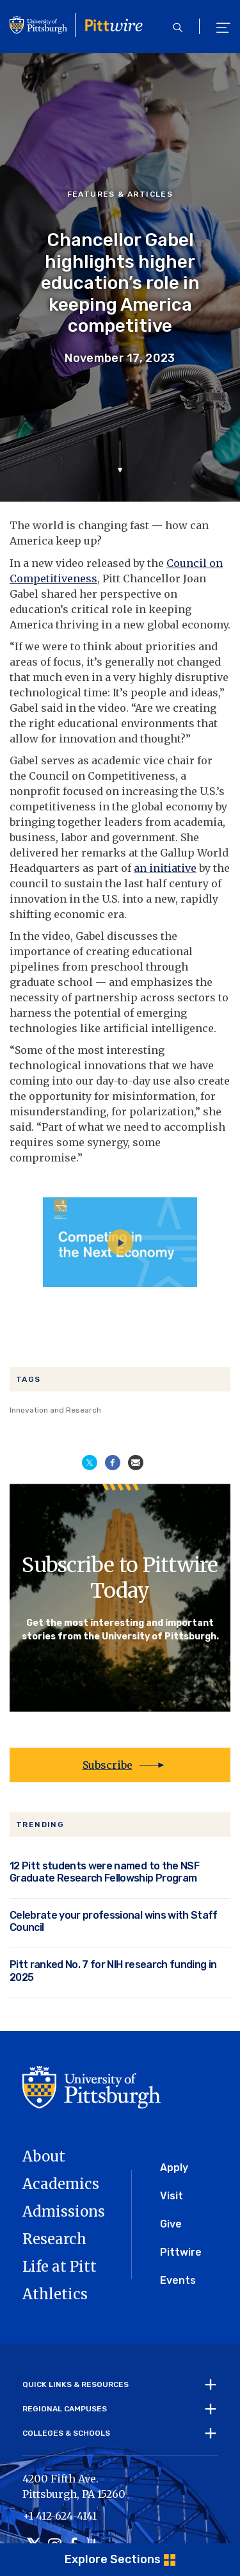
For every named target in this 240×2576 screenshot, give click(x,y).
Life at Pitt (59, 2267)
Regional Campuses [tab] (64, 2408)
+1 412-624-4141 (59, 2515)
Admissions (63, 2211)
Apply (174, 2168)
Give (171, 2224)
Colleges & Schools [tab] (66, 2433)
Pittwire (181, 2252)
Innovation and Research (55, 1410)
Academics (60, 2184)
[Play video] (120, 1242)
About (43, 2156)
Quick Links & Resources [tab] (75, 2384)
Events (178, 2280)
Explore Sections (113, 2559)
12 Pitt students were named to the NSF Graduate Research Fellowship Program (104, 1872)
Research (54, 2239)
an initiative (165, 868)
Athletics (55, 2294)
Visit (171, 2196)
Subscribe (107, 1765)
